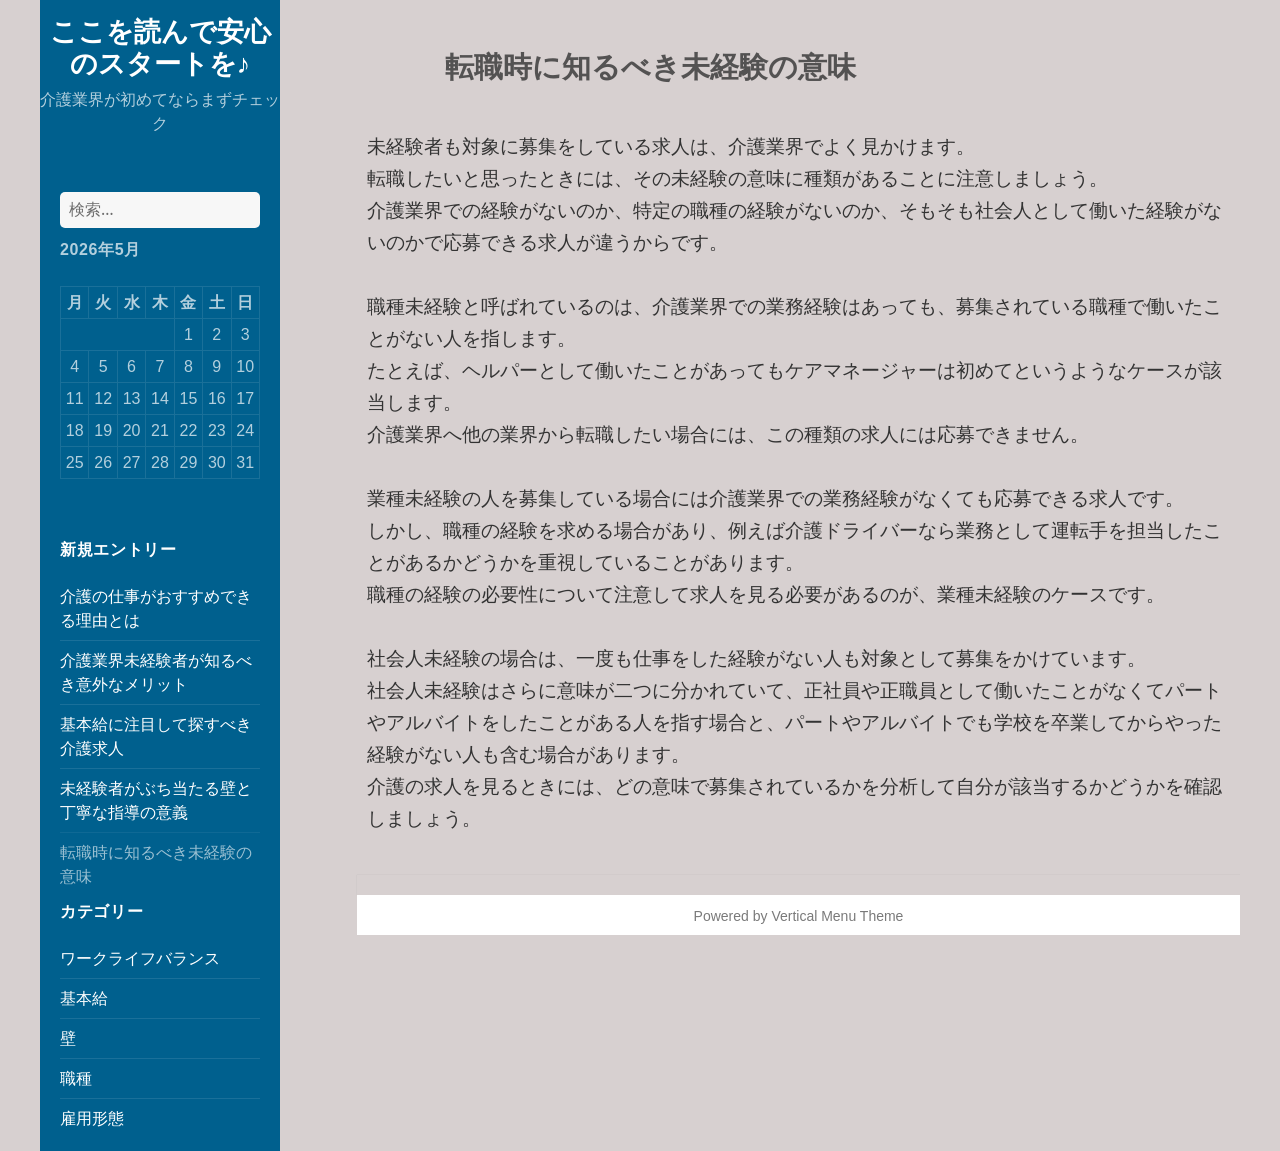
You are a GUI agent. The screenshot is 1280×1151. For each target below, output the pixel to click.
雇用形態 (92, 1118)
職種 (76, 1078)
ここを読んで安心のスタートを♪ (160, 46)
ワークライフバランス (140, 958)
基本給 (84, 998)
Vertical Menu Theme (837, 916)
